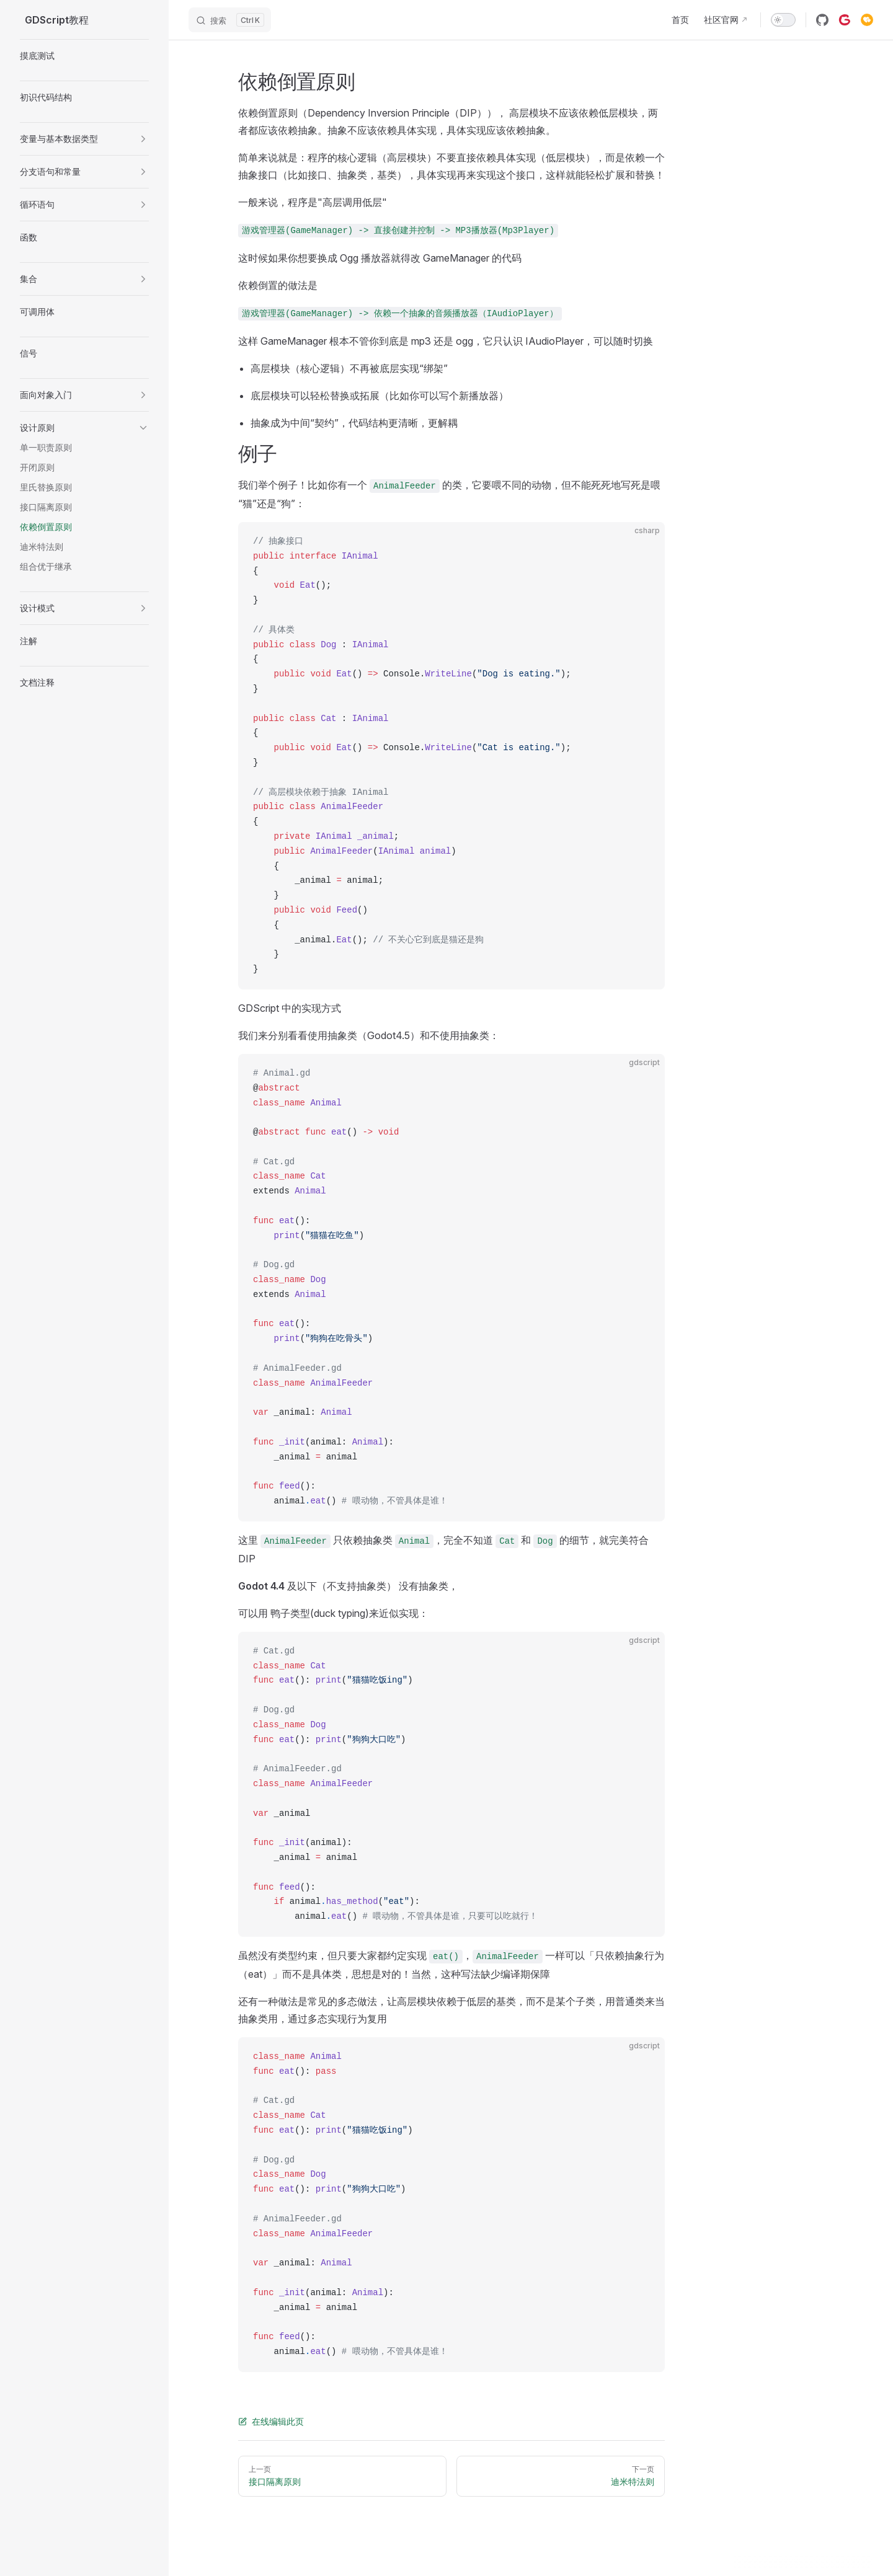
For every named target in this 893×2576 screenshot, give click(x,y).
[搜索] (230, 19)
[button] (143, 139)
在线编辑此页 (271, 2421)
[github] (822, 20)
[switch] (783, 20)
